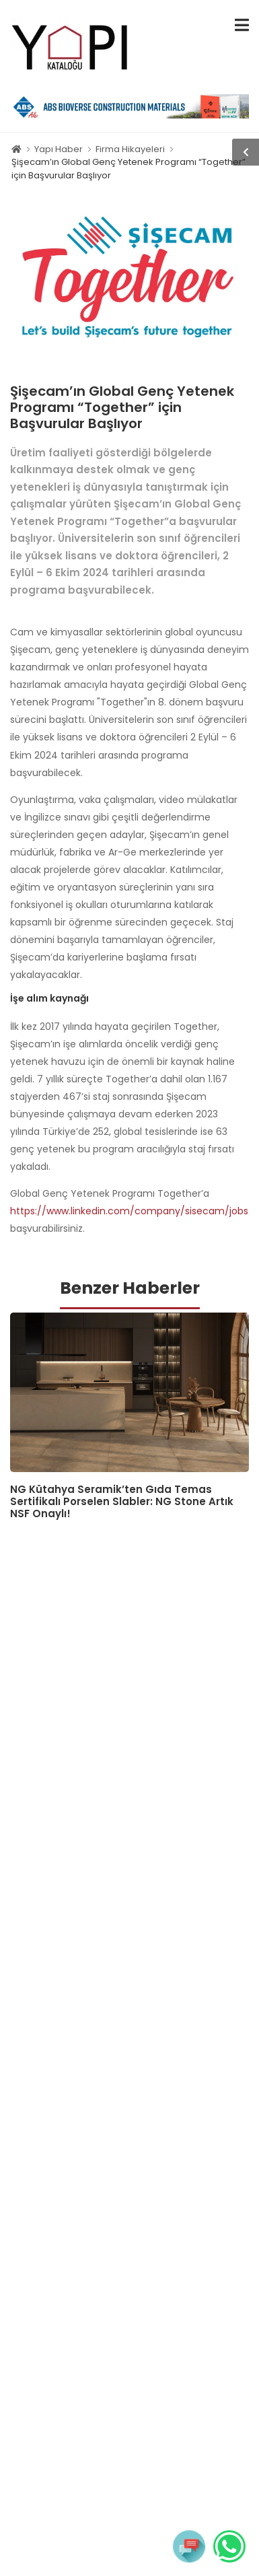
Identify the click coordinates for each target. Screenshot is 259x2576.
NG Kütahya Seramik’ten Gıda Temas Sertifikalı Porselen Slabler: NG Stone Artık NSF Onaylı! (121, 1501)
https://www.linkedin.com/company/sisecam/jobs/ (131, 1211)
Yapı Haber (58, 149)
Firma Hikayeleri (130, 149)
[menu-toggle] (242, 25)
